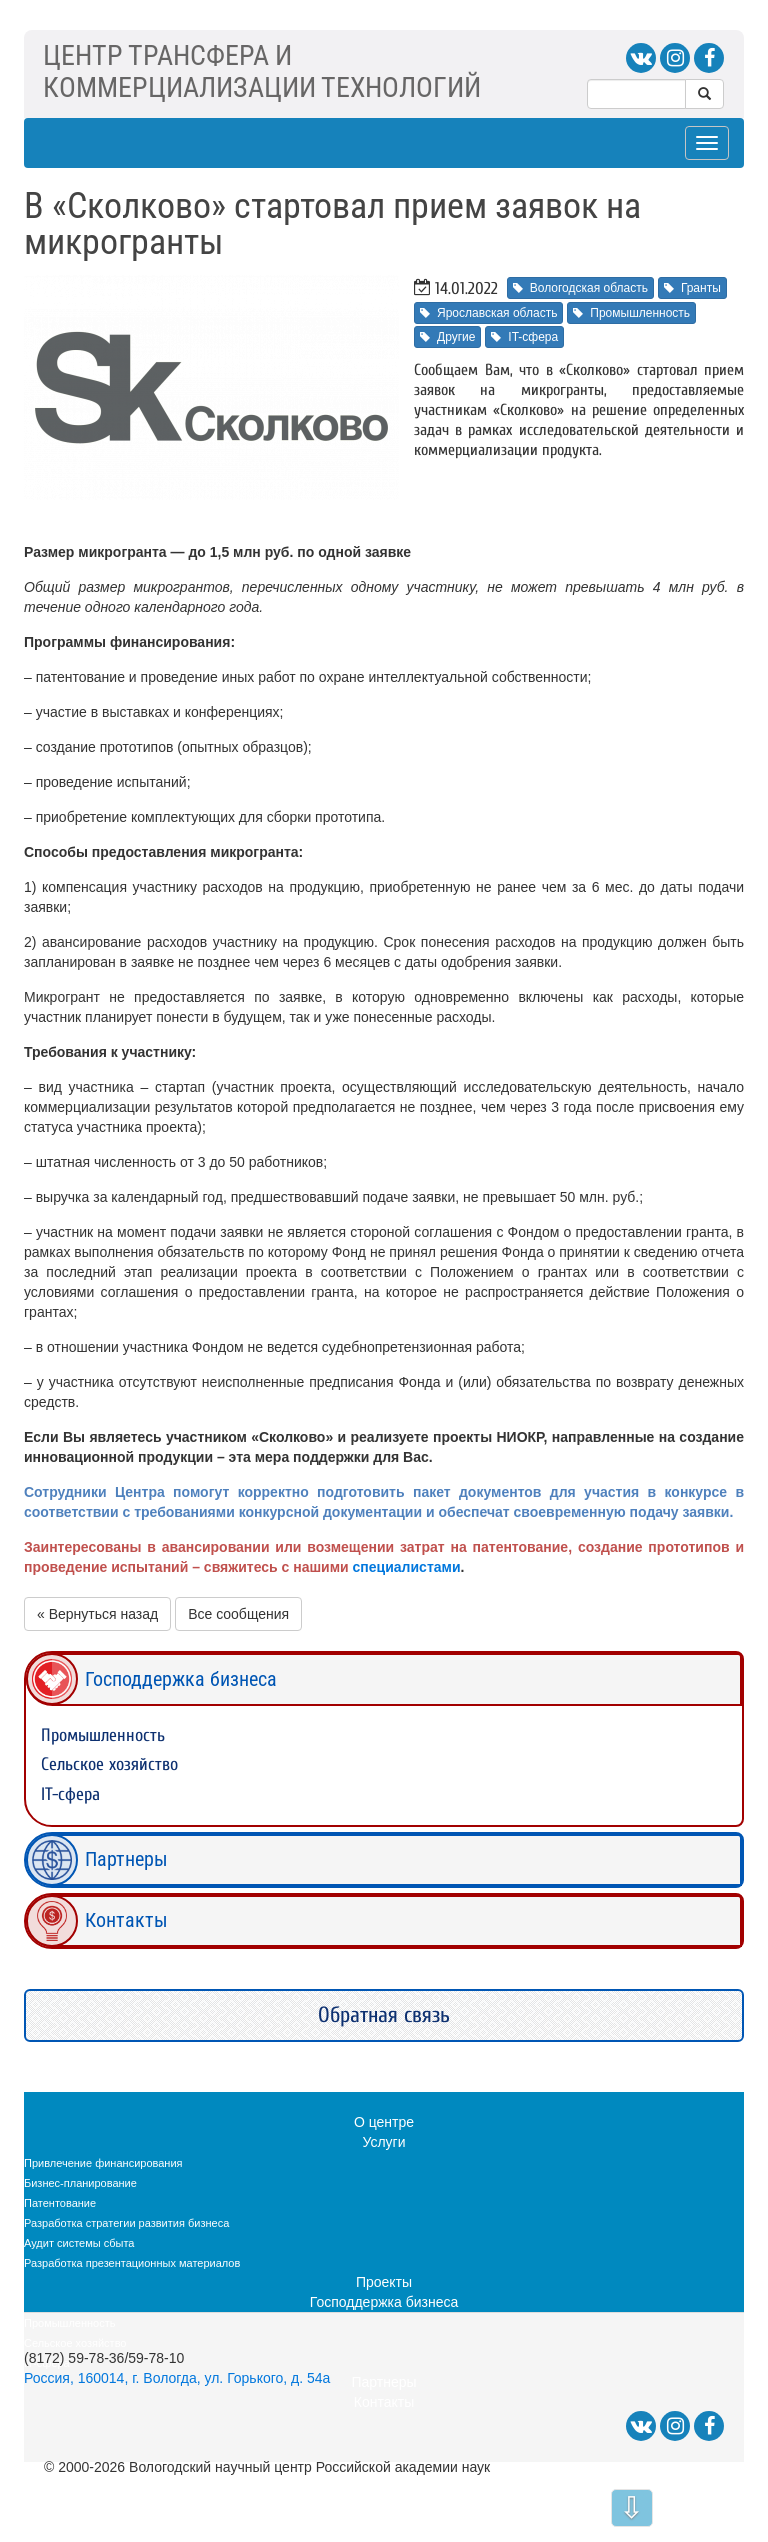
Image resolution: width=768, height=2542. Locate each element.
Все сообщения (238, 1614)
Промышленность (631, 313)
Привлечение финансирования (103, 2163)
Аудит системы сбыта (79, 2243)
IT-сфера (524, 337)
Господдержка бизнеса (181, 1679)
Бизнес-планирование (80, 2183)
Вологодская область (580, 288)
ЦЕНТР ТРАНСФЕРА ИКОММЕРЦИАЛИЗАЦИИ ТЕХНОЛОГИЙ (262, 71)
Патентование (60, 2203)
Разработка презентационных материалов (132, 2263)
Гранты (692, 288)
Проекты (384, 2282)
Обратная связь (384, 2015)
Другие (447, 337)
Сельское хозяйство (109, 1764)
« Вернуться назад (97, 1614)
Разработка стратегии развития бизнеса (126, 2223)
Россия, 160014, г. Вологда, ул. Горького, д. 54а (177, 2378)
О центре (384, 2122)
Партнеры (126, 1859)
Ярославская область (488, 313)
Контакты (126, 1920)
